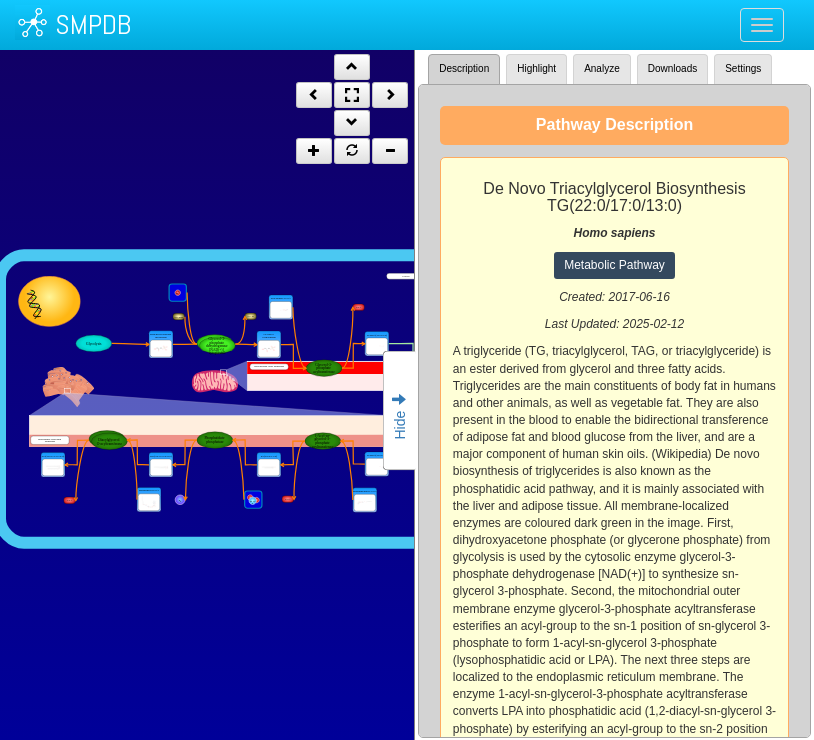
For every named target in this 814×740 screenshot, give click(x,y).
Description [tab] (464, 68)
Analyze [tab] (602, 68)
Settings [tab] (743, 68)
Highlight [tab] (536, 68)
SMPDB (93, 24)
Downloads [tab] (672, 68)
